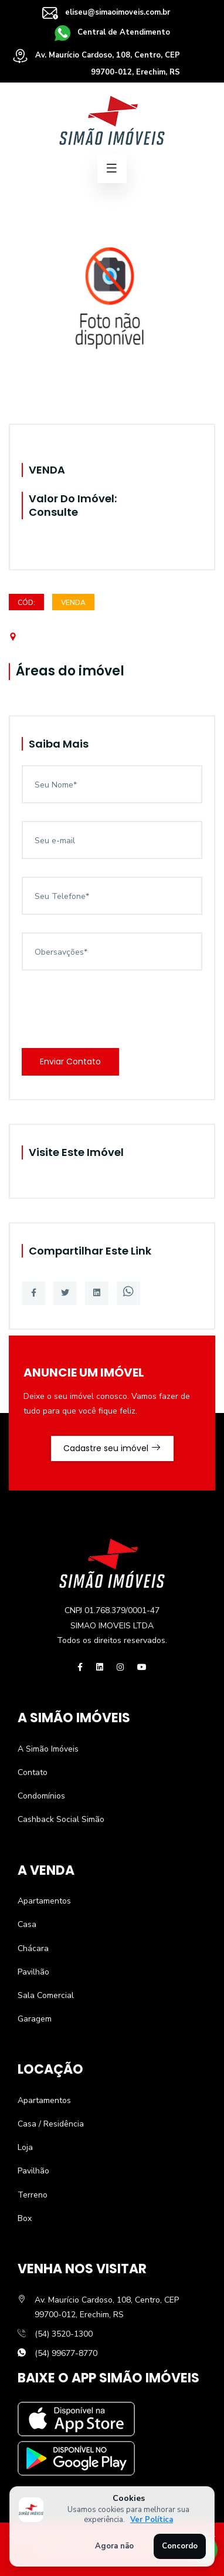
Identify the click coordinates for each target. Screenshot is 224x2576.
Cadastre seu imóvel (112, 1448)
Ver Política (151, 2519)
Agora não (114, 2546)
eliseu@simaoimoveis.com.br (106, 12)
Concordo (180, 2546)
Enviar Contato (70, 1061)
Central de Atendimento (112, 32)
